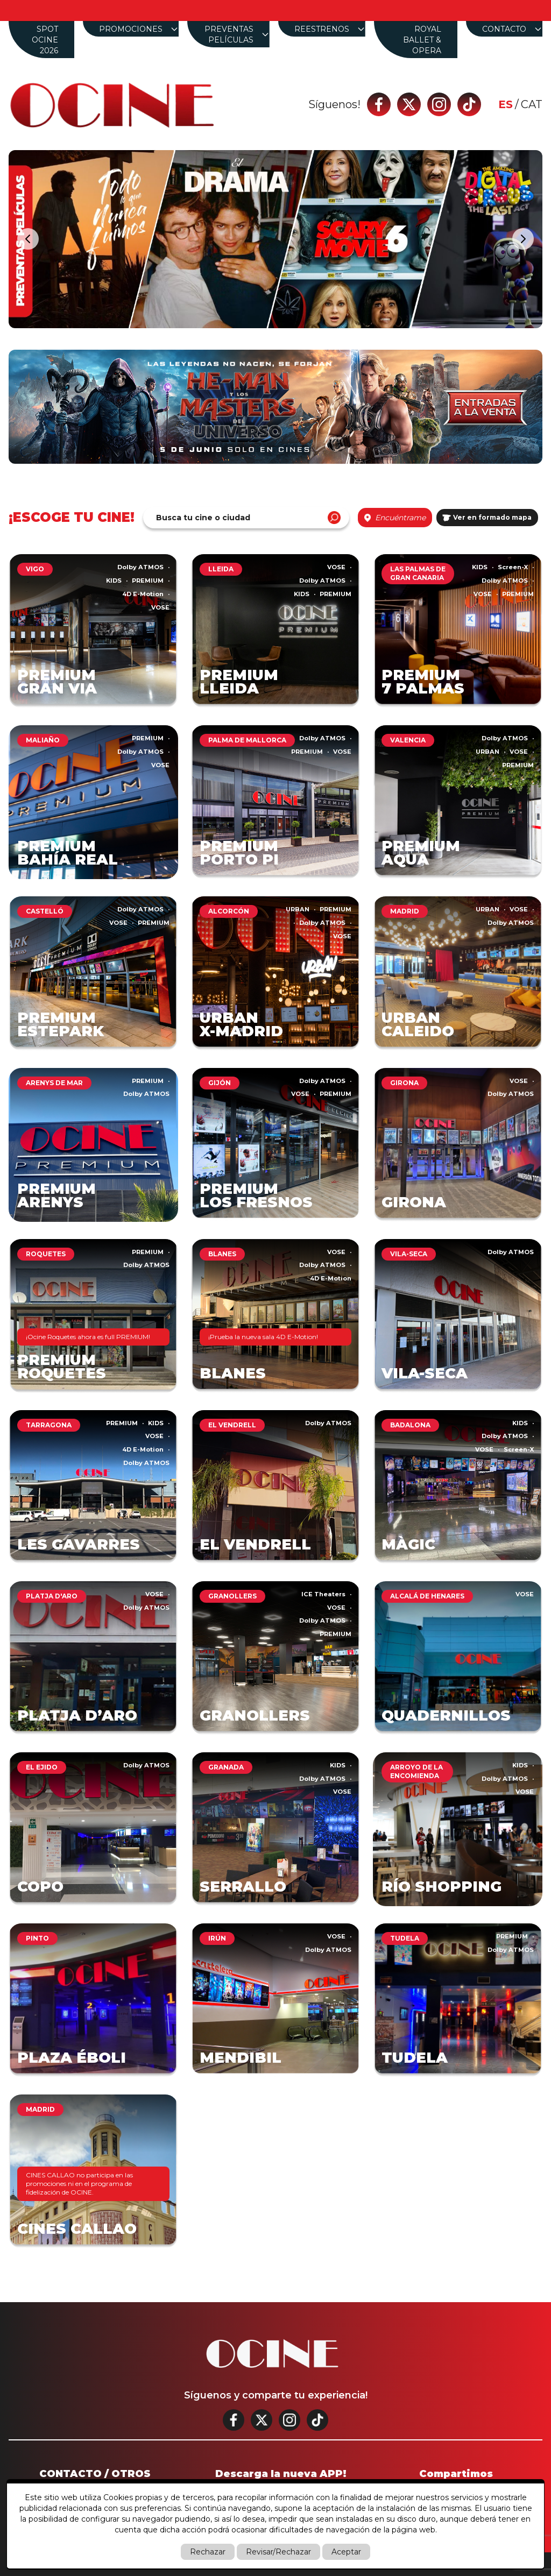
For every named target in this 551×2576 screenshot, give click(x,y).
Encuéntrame (395, 517)
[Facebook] (379, 104)
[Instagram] (439, 104)
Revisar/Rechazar (278, 2552)
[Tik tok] (469, 104)
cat (531, 104)
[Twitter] (409, 104)
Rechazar (207, 2552)
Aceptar (346, 2552)
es (505, 104)
